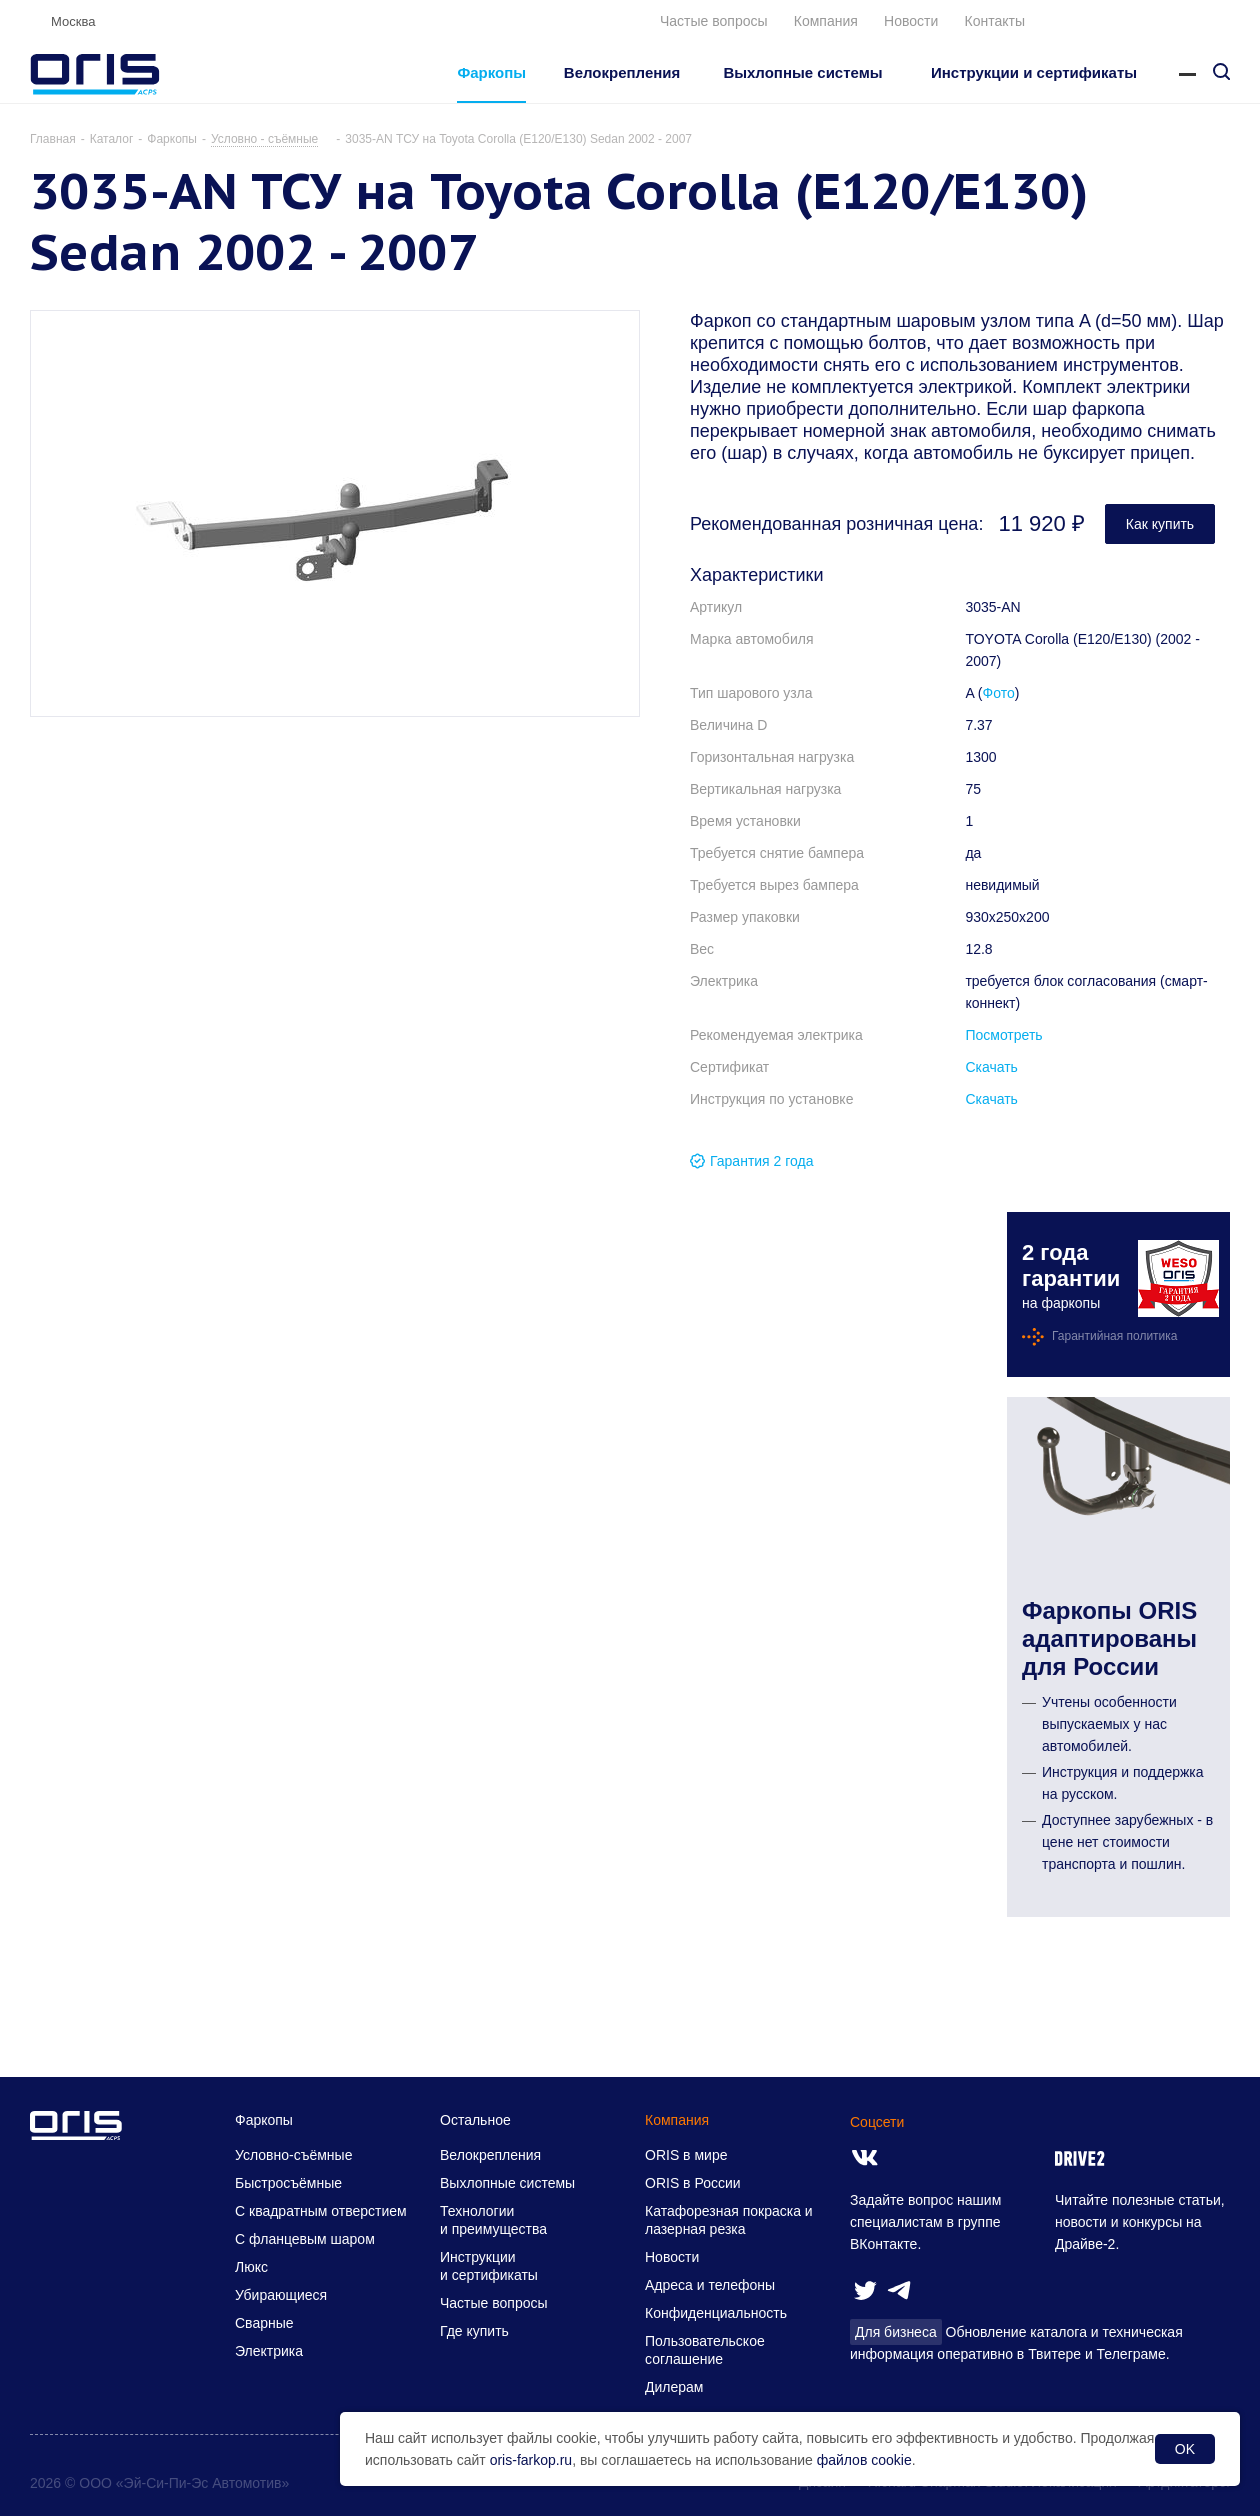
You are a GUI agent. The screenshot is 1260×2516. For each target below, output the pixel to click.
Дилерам (674, 2387)
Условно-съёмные (293, 2155)
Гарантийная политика (1115, 1336)
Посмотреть (1003, 1035)
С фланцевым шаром (305, 2239)
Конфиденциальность (716, 2313)
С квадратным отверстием (321, 2211)
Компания (826, 21)
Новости (911, 21)
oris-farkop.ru (531, 2460)
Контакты (995, 21)
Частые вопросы (714, 21)
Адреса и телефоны (710, 2285)
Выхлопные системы (507, 2183)
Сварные (264, 2323)
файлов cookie (864, 2460)
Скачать (991, 1067)
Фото (999, 693)
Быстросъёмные (288, 2183)
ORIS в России (693, 2183)
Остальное (475, 2120)
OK (1185, 2449)
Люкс (251, 2267)
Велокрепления (490, 2155)
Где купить (474, 2331)
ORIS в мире (686, 2155)
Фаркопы (264, 2120)
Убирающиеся (281, 2295)
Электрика (269, 2351)
